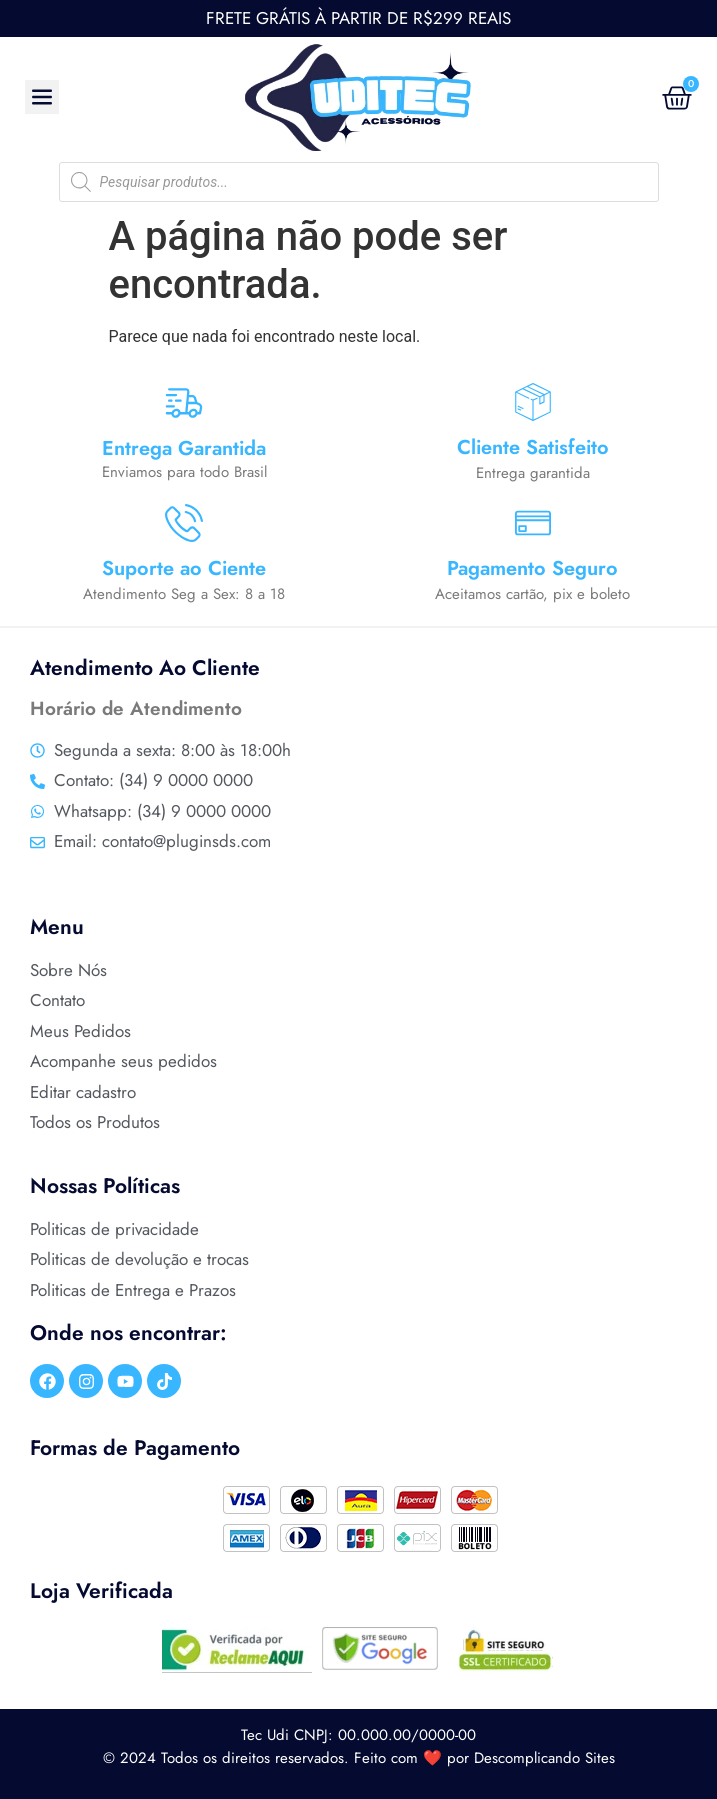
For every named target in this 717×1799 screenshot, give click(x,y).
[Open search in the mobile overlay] (359, 182)
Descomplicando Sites (544, 1758)
